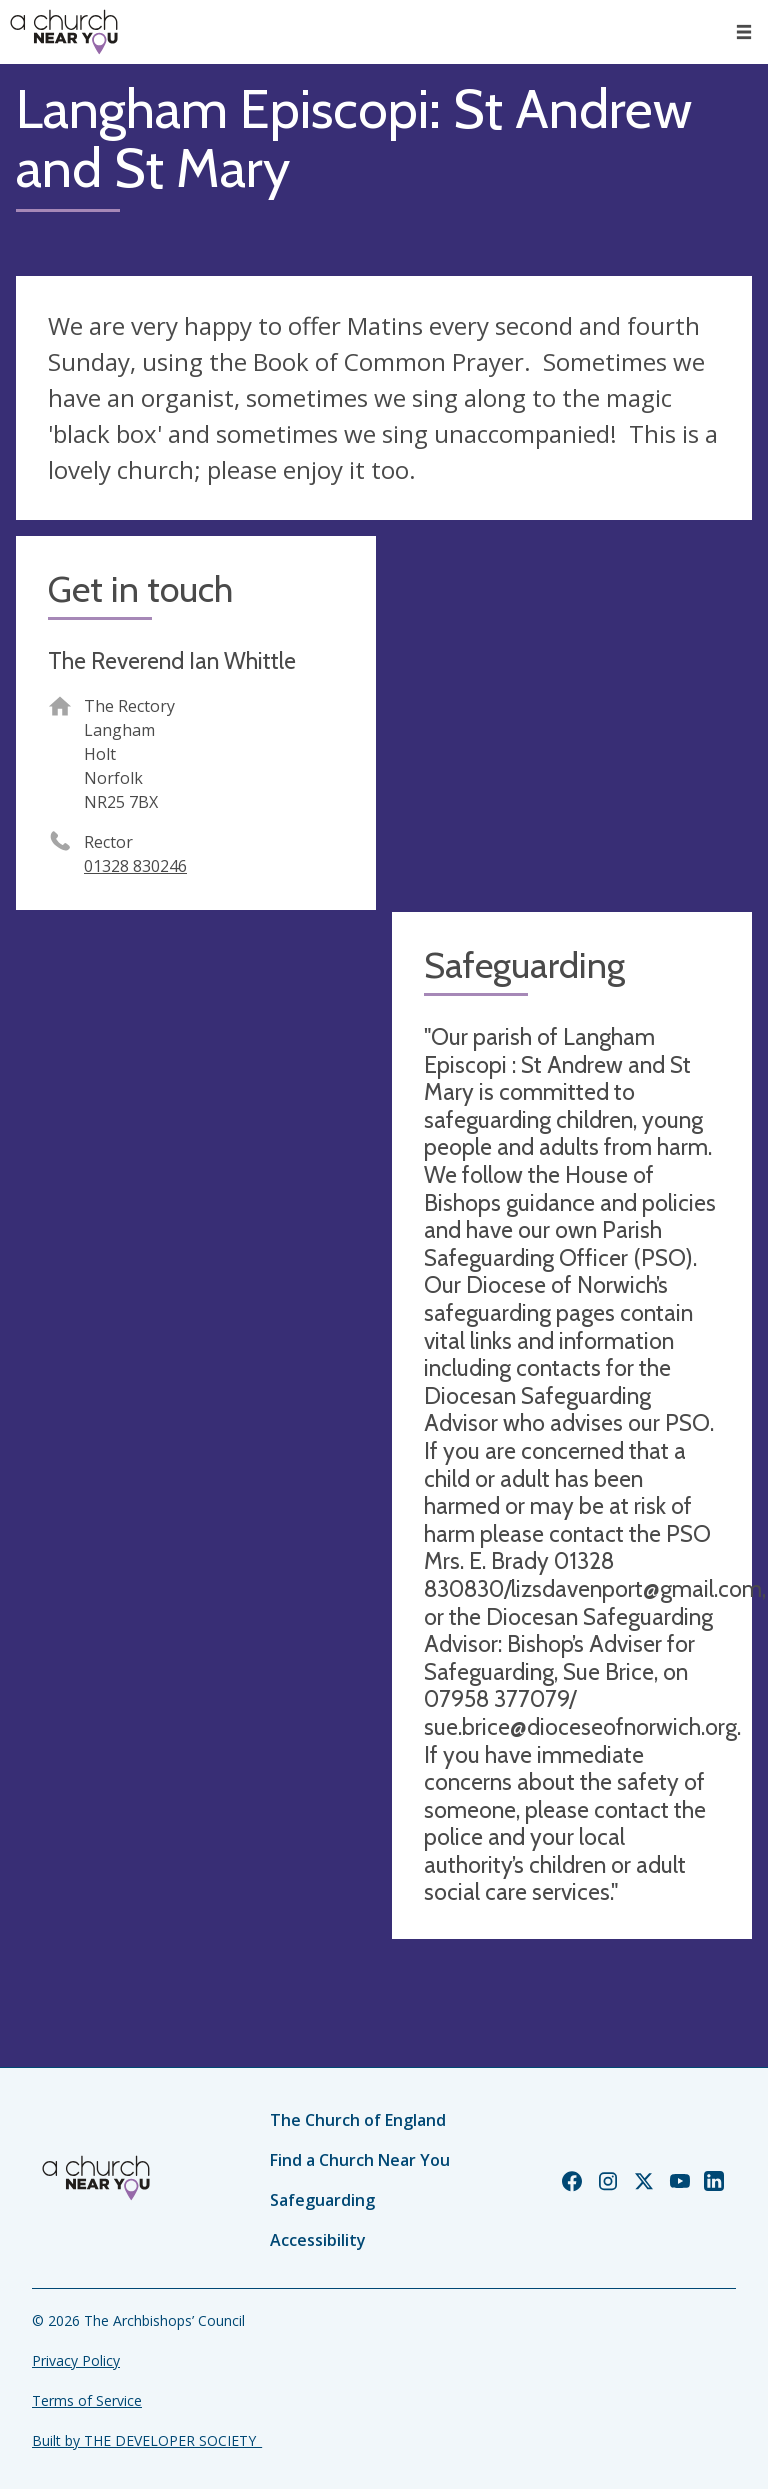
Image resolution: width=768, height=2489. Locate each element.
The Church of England (358, 2120)
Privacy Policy (76, 2360)
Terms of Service (87, 2400)
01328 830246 (135, 866)
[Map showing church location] (572, 716)
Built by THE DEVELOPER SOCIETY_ (147, 2440)
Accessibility (318, 2240)
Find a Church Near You (360, 2160)
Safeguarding (322, 2200)
